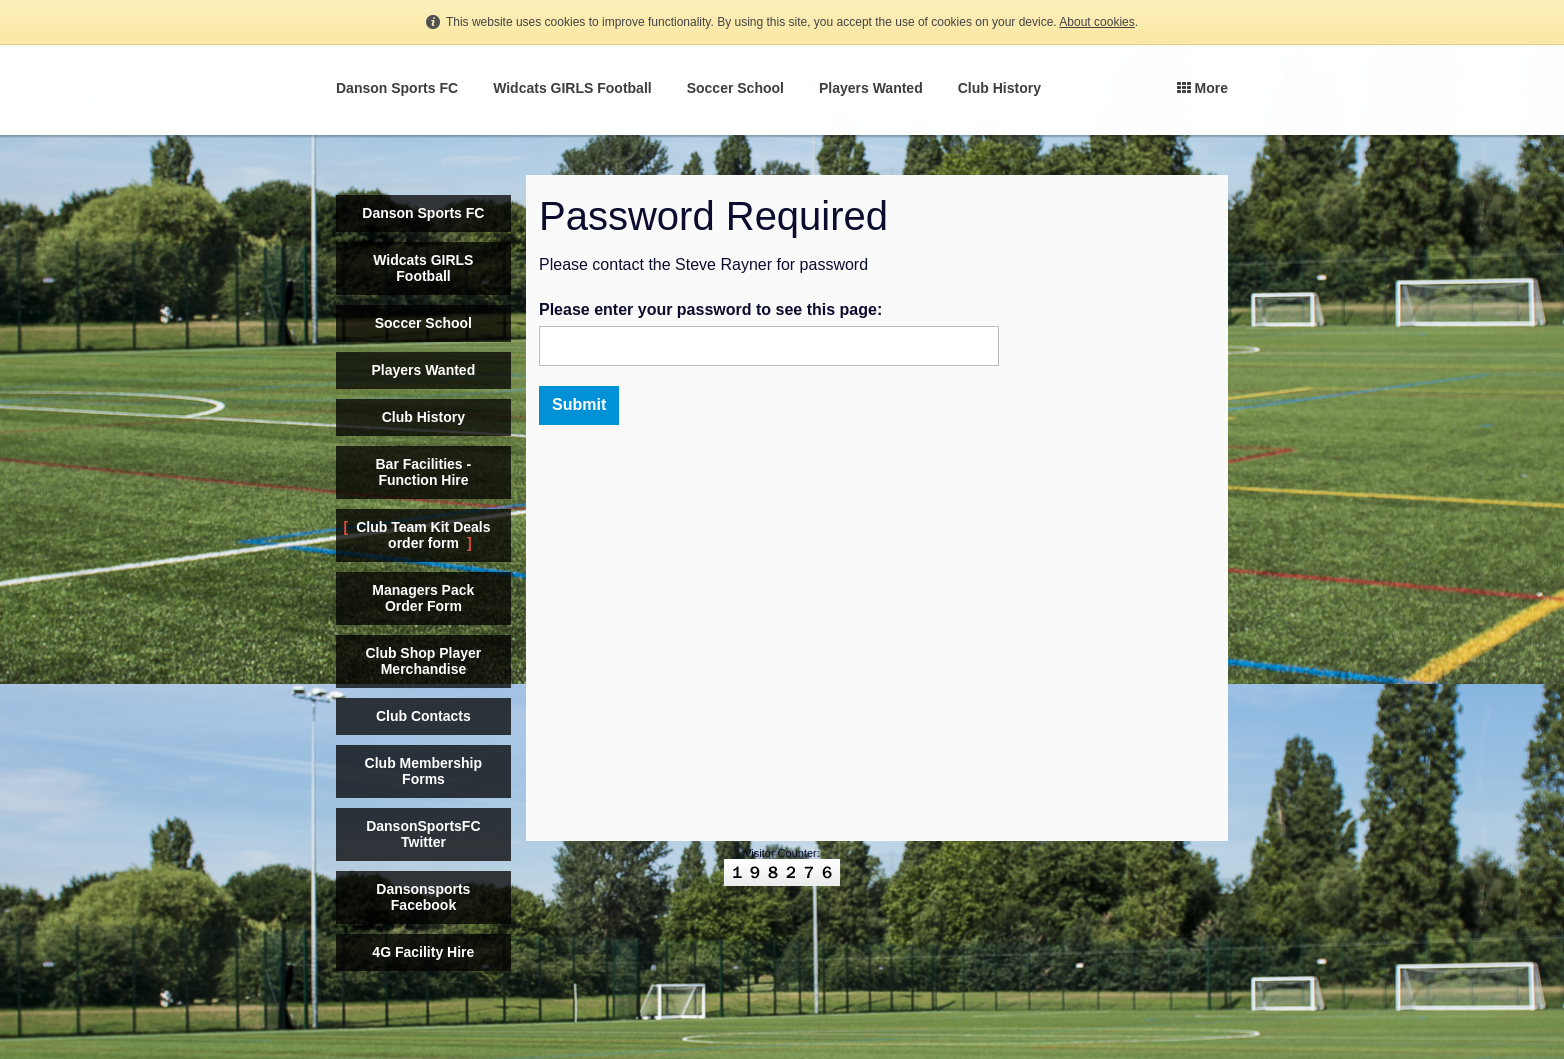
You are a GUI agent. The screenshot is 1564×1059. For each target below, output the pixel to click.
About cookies (1096, 22)
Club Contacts (423, 716)
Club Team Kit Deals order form (423, 535)
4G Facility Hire (423, 952)
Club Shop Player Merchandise (423, 661)
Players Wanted (871, 88)
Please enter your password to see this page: (710, 309)
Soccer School (735, 88)
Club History (999, 88)
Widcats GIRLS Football (572, 88)
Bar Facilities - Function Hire (423, 472)
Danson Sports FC (397, 88)
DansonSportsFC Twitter (423, 834)
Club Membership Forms (423, 771)
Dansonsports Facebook (423, 897)
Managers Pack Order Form (423, 598)
